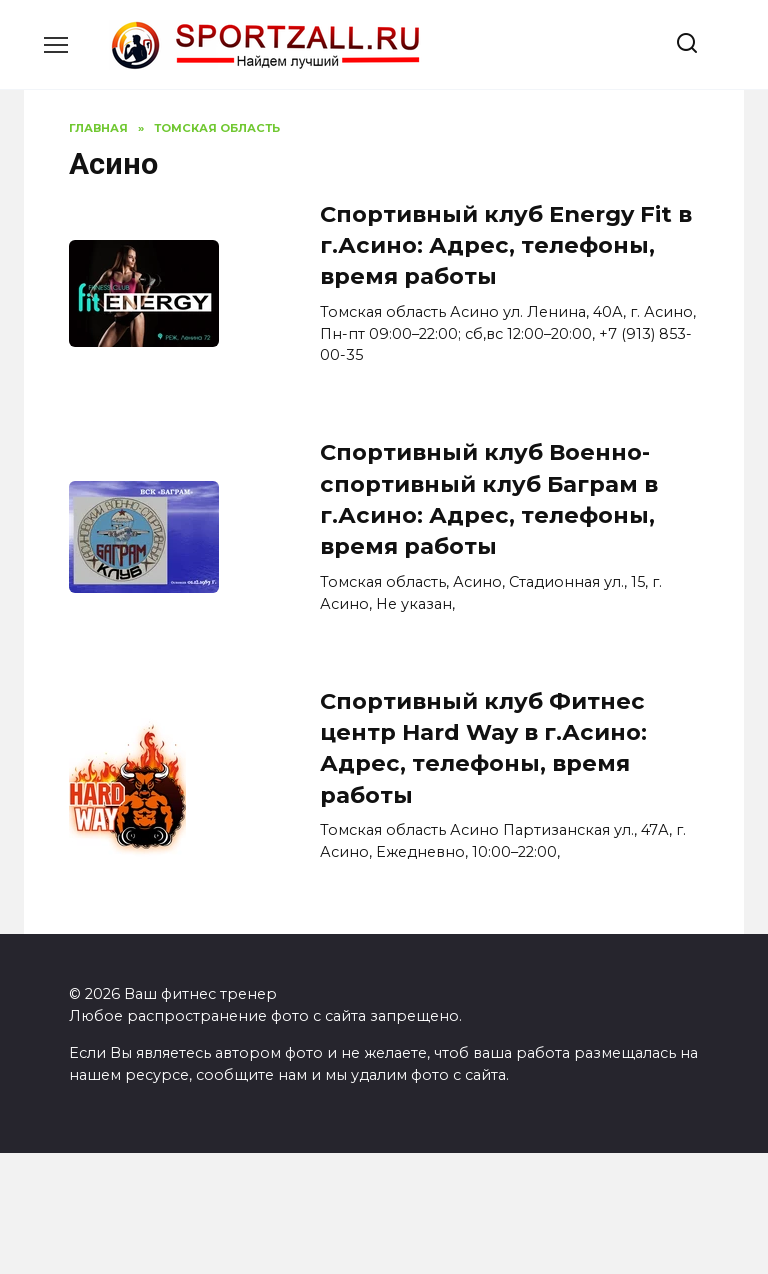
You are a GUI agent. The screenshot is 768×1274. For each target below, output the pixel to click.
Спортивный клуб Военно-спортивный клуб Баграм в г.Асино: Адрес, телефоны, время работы (489, 500)
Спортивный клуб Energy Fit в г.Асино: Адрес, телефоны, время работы (506, 245)
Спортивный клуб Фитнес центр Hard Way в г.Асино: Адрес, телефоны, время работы (483, 748)
